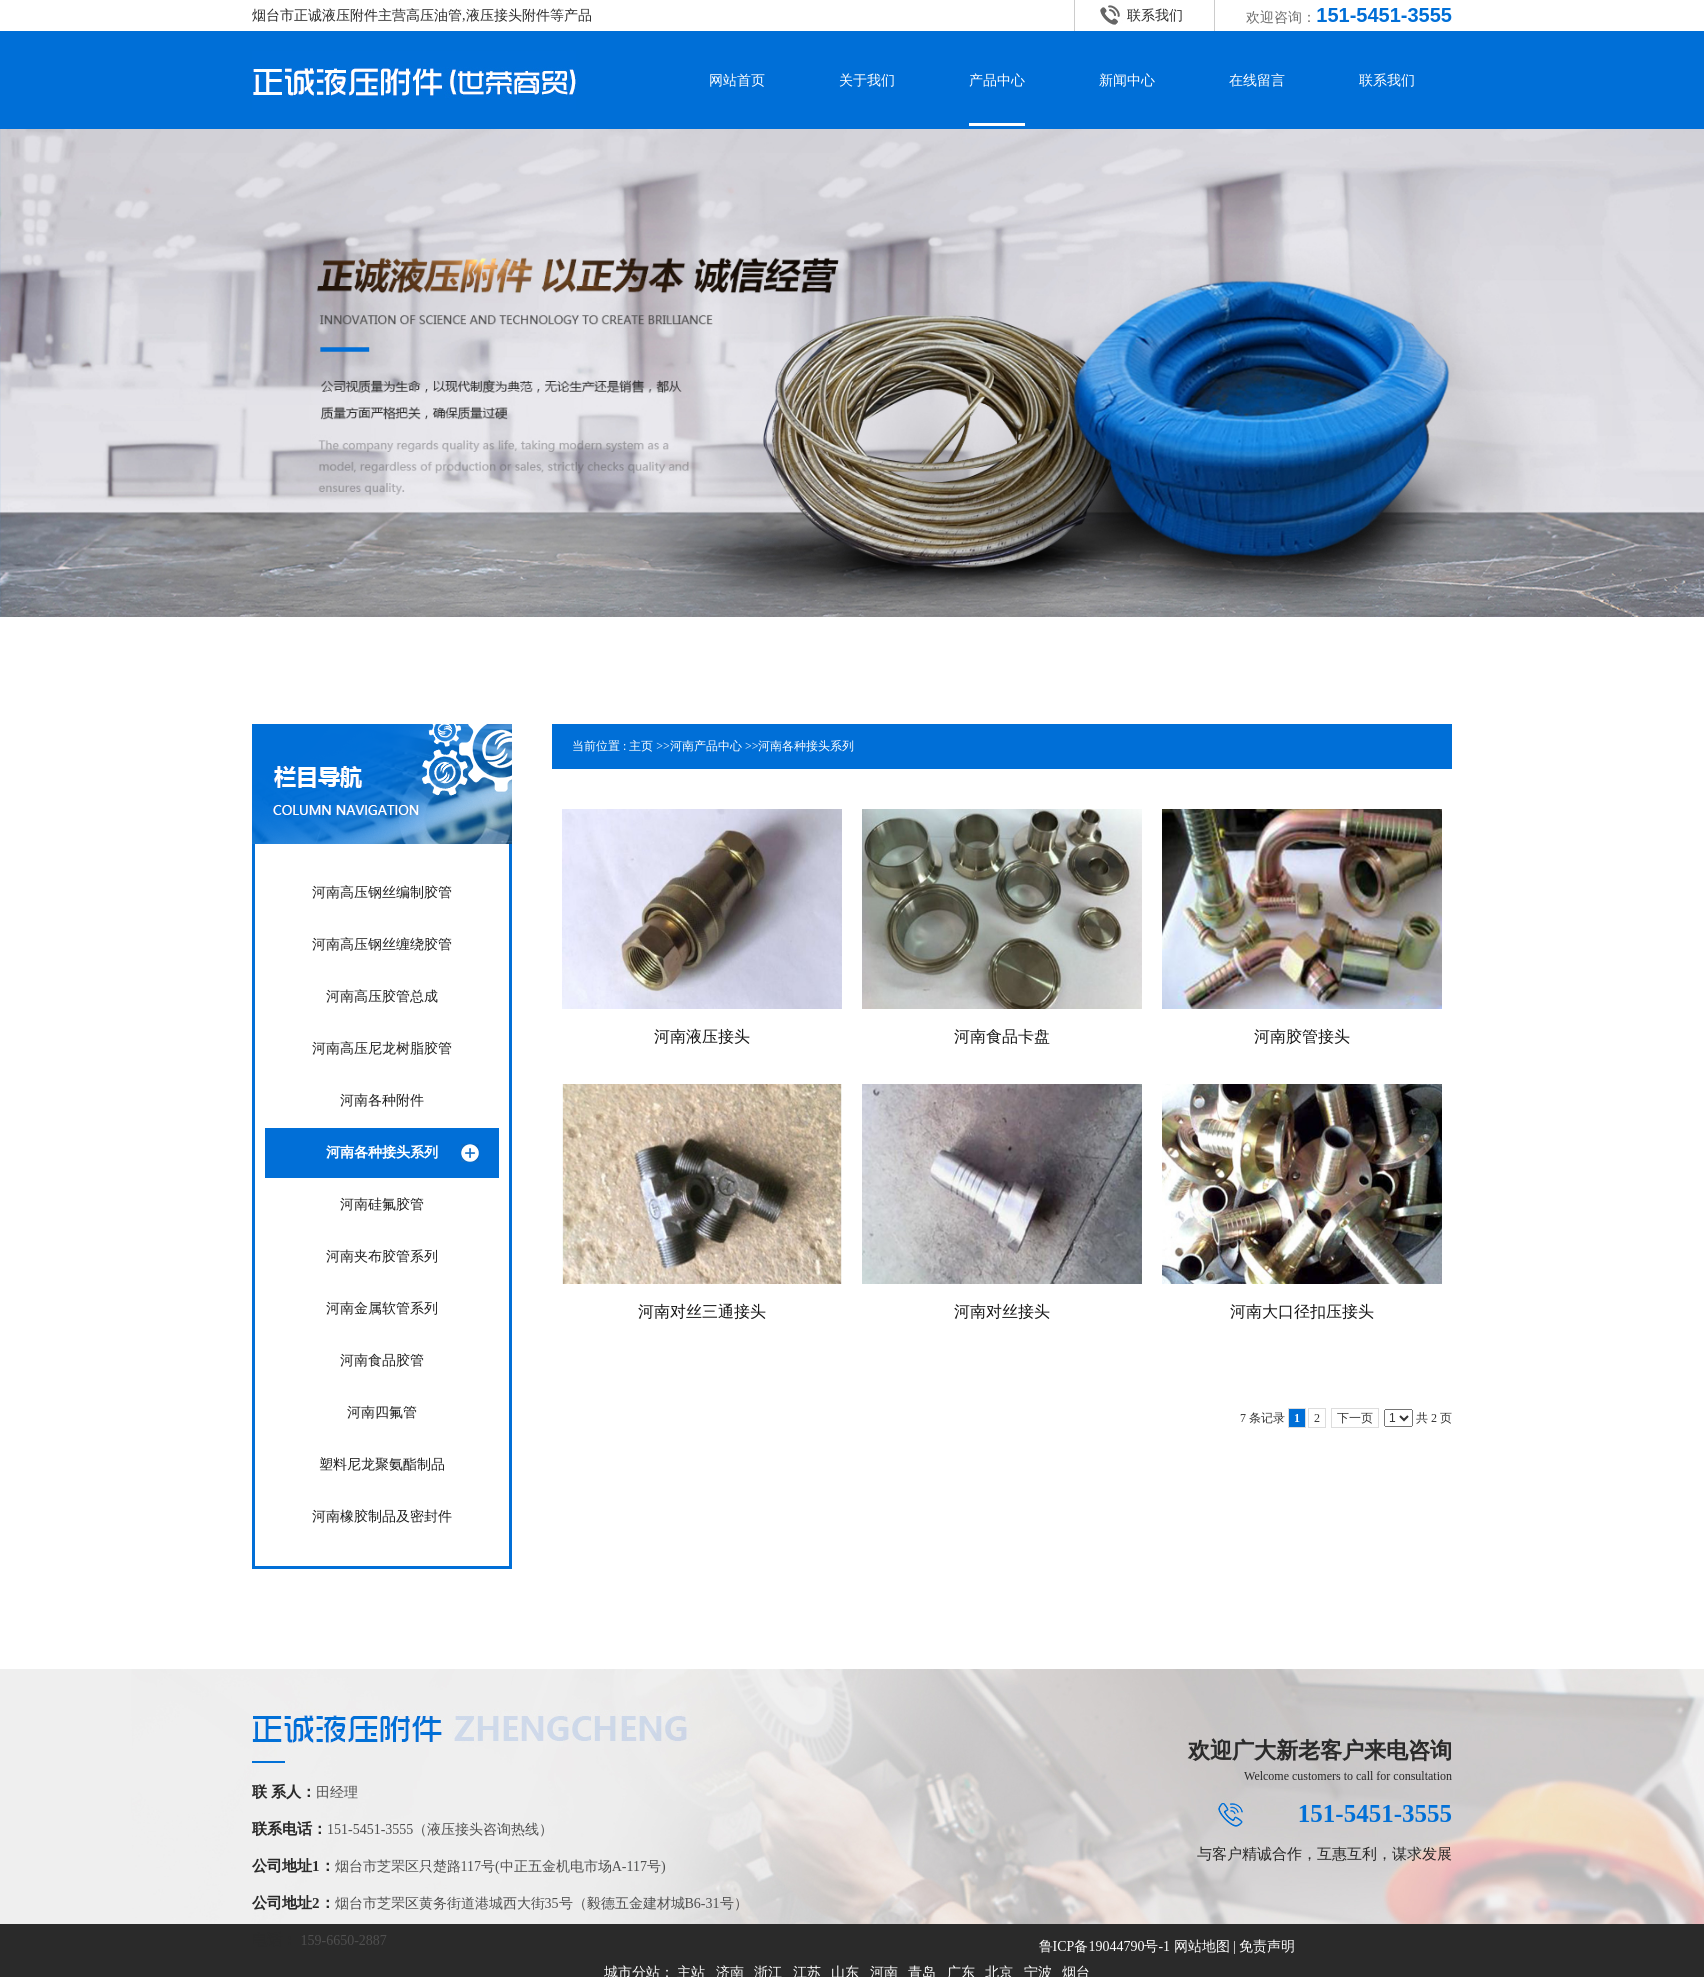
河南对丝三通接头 (702, 1311)
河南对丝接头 (1002, 1311)
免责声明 (1267, 1946)
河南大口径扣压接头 (1302, 1311)
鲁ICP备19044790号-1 (1104, 1946)
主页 (641, 746)
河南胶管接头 (1302, 1036)
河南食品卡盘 (1002, 1036)
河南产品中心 (706, 746)
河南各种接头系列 (806, 746)
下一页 (1355, 1418)
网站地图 (1202, 1946)
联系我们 (1155, 15)
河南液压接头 (702, 1036)
